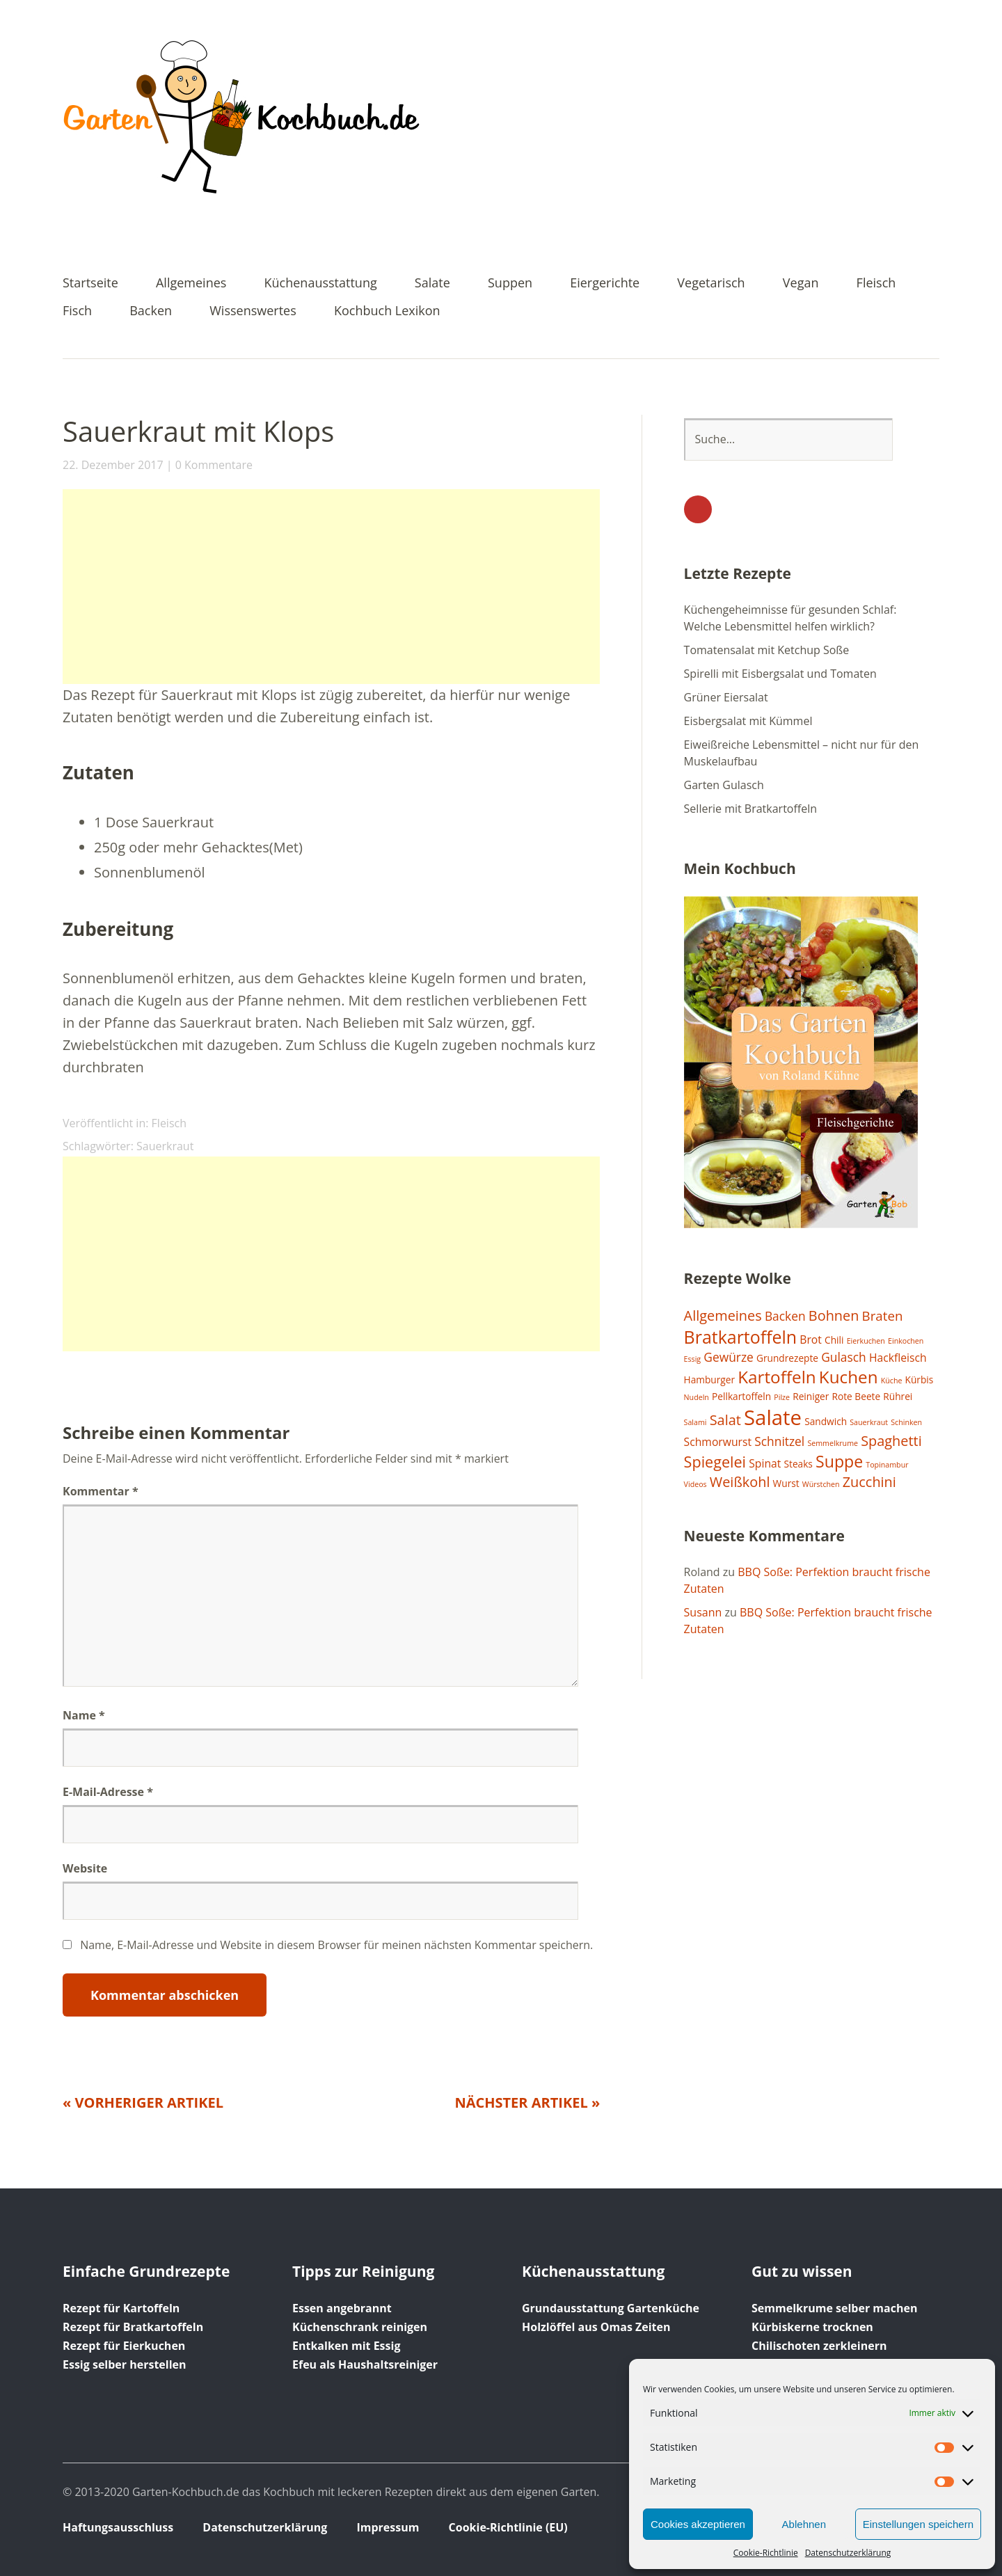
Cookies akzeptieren (698, 2524)
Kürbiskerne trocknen (812, 2327)
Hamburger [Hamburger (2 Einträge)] (709, 1379)
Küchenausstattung (320, 283)
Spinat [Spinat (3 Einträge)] (765, 1463)
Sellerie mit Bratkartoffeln (750, 808)
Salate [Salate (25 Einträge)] (773, 1417)
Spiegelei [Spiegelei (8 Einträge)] (715, 1462)
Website (85, 1868)
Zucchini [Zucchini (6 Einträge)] (869, 1481)
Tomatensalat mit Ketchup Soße (767, 650)
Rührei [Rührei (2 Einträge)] (897, 1396)
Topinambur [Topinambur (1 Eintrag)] (887, 1465)
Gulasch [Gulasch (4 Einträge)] (843, 1357)
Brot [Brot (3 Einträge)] (811, 1339)
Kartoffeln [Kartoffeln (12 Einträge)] (777, 1376)
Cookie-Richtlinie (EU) (508, 2527)
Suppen (510, 283)
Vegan (801, 283)
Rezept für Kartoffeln (121, 2308)
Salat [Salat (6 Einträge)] (725, 1419)
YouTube (698, 509)
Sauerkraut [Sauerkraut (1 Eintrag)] (869, 1422)
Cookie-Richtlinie (765, 2553)
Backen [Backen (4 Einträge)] (785, 1315)
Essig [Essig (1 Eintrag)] (692, 1359)
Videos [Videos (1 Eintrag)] (695, 1484)
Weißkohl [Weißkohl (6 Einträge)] (740, 1481)
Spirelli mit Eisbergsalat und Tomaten (780, 673)
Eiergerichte (604, 283)
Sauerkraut (164, 1146)
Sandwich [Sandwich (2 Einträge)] (825, 1421)
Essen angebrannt (342, 2308)
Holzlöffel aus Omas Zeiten (596, 2327)
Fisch (77, 311)
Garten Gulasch (724, 785)
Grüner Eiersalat (726, 697)
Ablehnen (804, 2524)
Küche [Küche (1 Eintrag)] (891, 1380)
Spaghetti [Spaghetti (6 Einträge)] (891, 1440)
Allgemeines (191, 283)
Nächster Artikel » (527, 2102)
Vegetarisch (711, 283)
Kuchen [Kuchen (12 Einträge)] (848, 1376)
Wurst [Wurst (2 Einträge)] (786, 1483)
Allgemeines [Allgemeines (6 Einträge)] (723, 1315)
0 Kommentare (214, 464)
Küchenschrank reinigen (359, 2327)
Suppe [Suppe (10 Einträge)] (839, 1461)
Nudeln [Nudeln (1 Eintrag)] (696, 1397)
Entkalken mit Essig (346, 2345)
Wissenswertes (252, 311)
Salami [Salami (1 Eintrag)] (695, 1422)
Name (84, 1715)
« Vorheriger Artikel (143, 2102)
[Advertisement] (331, 586)
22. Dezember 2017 (113, 464)
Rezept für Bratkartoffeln (133, 2327)
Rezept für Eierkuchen (124, 2345)
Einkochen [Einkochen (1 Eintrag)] (905, 1341)
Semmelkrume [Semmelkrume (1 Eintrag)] (832, 1443)
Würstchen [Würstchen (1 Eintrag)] (821, 1484)
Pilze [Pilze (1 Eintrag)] (782, 1397)
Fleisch (876, 283)
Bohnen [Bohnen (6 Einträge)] (834, 1315)
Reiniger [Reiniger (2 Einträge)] (811, 1396)
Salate (432, 283)
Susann (703, 1612)
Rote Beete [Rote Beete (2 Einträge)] (856, 1396)
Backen (150, 311)
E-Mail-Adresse (108, 1791)
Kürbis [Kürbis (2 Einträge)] (919, 1379)
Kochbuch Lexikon (387, 311)
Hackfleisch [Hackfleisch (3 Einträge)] (898, 1357)
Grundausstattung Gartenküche (610, 2308)
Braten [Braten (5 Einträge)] (882, 1315)
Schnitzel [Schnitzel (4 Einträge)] (779, 1441)
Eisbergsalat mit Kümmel (748, 721)
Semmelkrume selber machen (834, 2308)
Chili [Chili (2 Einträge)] (834, 1339)
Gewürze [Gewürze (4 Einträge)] (728, 1357)
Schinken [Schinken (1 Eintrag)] (906, 1422)
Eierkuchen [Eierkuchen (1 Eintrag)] (866, 1341)
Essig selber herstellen (124, 2364)
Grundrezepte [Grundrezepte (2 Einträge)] (787, 1358)
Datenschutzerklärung (848, 2553)
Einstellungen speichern (918, 2524)
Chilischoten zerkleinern (819, 2345)
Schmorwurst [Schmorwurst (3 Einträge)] (718, 1441)
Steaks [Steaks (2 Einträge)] (798, 1463)
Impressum (387, 2527)
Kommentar (100, 1491)
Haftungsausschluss (118, 2527)
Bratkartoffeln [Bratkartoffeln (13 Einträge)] (740, 1337)
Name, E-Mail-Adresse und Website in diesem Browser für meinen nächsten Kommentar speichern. (336, 1945)
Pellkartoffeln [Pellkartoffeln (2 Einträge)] (741, 1396)
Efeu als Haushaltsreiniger (365, 2364)
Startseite (90, 283)
